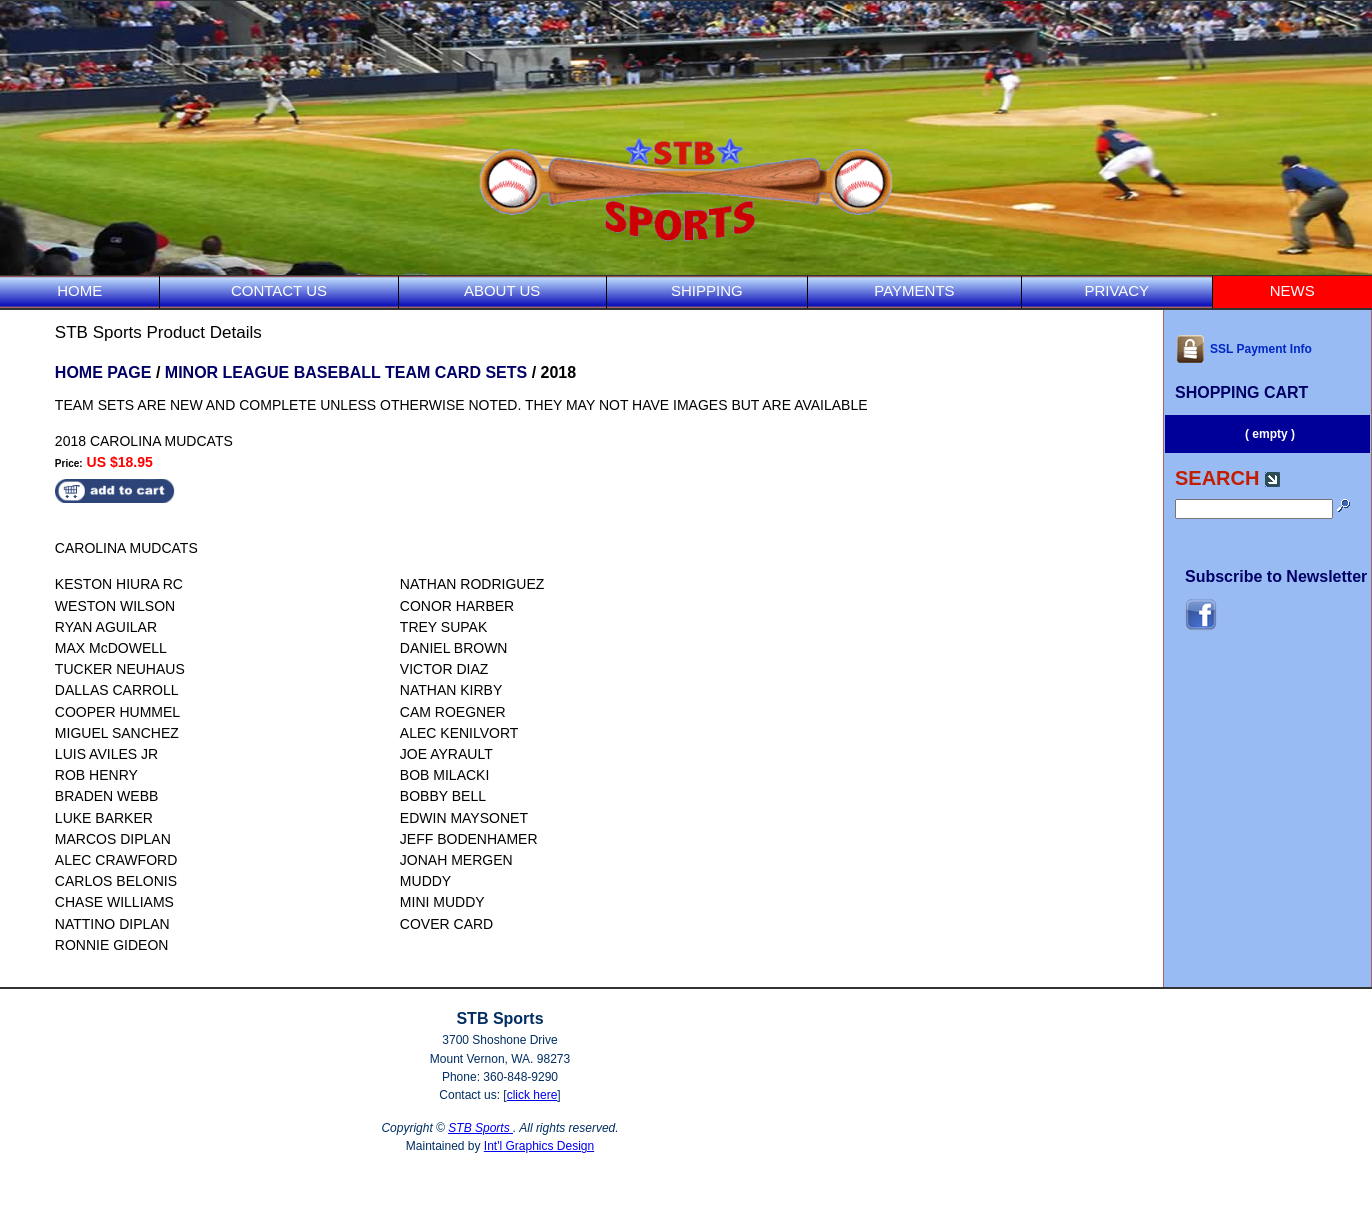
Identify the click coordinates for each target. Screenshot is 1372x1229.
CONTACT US (279, 290)
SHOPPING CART (1241, 392)
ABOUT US (502, 290)
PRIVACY (1116, 290)
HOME (79, 290)
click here (532, 1095)
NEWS (1292, 290)
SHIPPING (707, 290)
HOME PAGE (103, 372)
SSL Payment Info (1243, 349)
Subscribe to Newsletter (1276, 576)
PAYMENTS (914, 290)
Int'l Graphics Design (539, 1146)
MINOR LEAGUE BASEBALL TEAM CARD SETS (346, 372)
